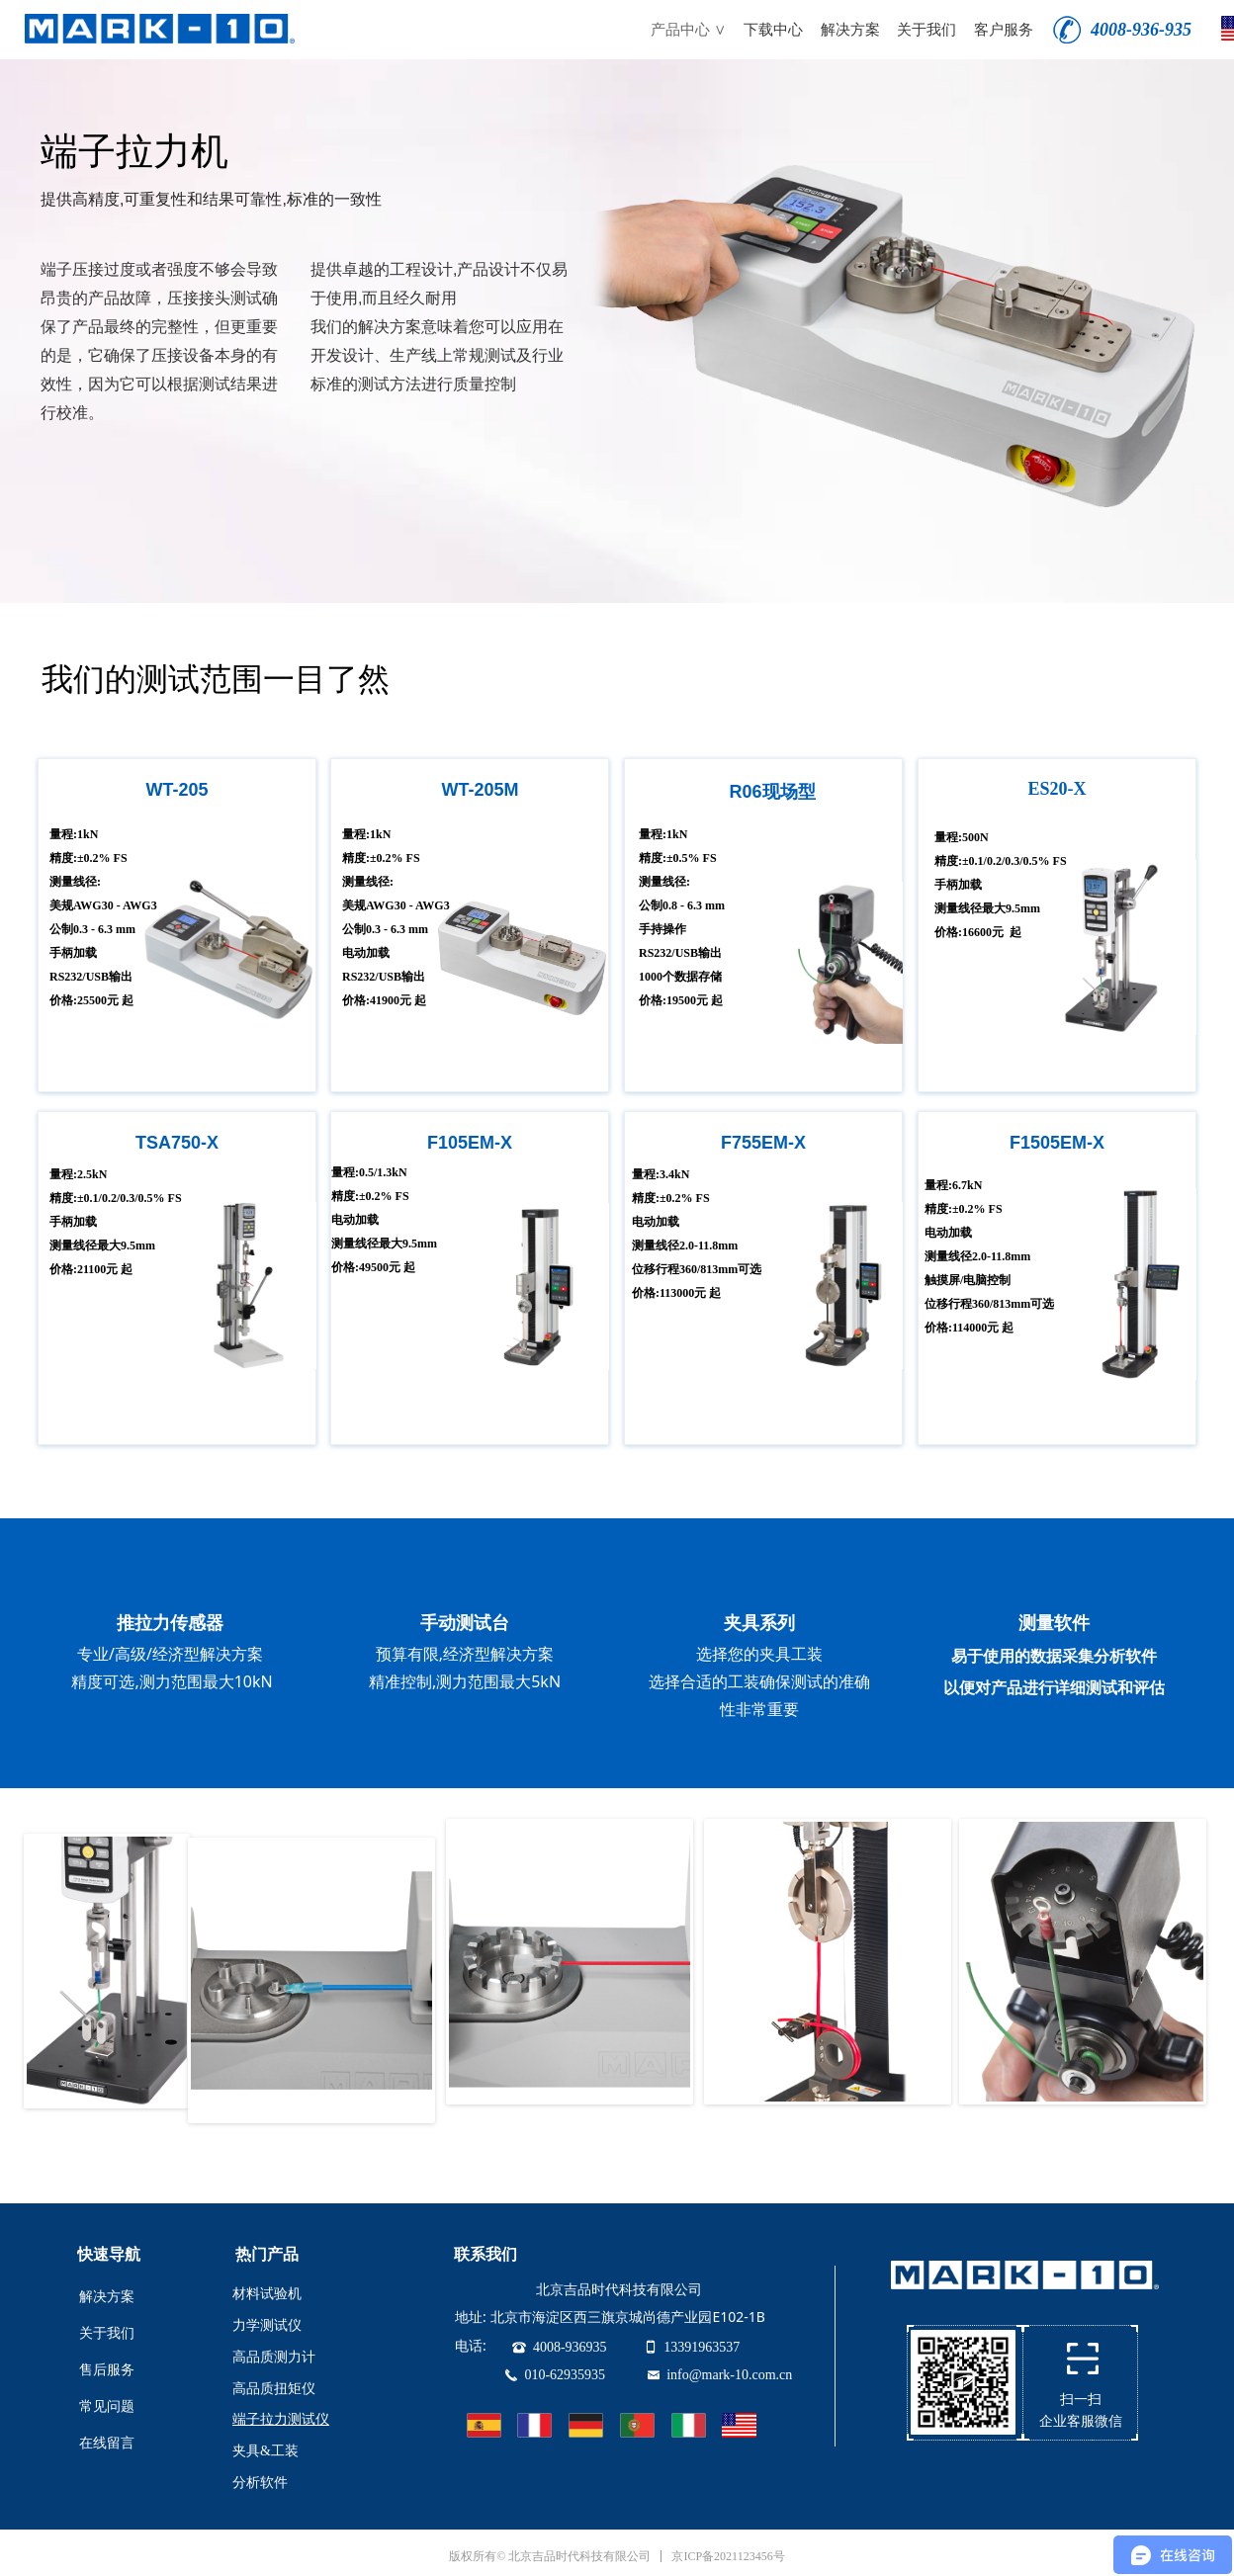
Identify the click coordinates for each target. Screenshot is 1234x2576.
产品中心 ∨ (688, 30)
